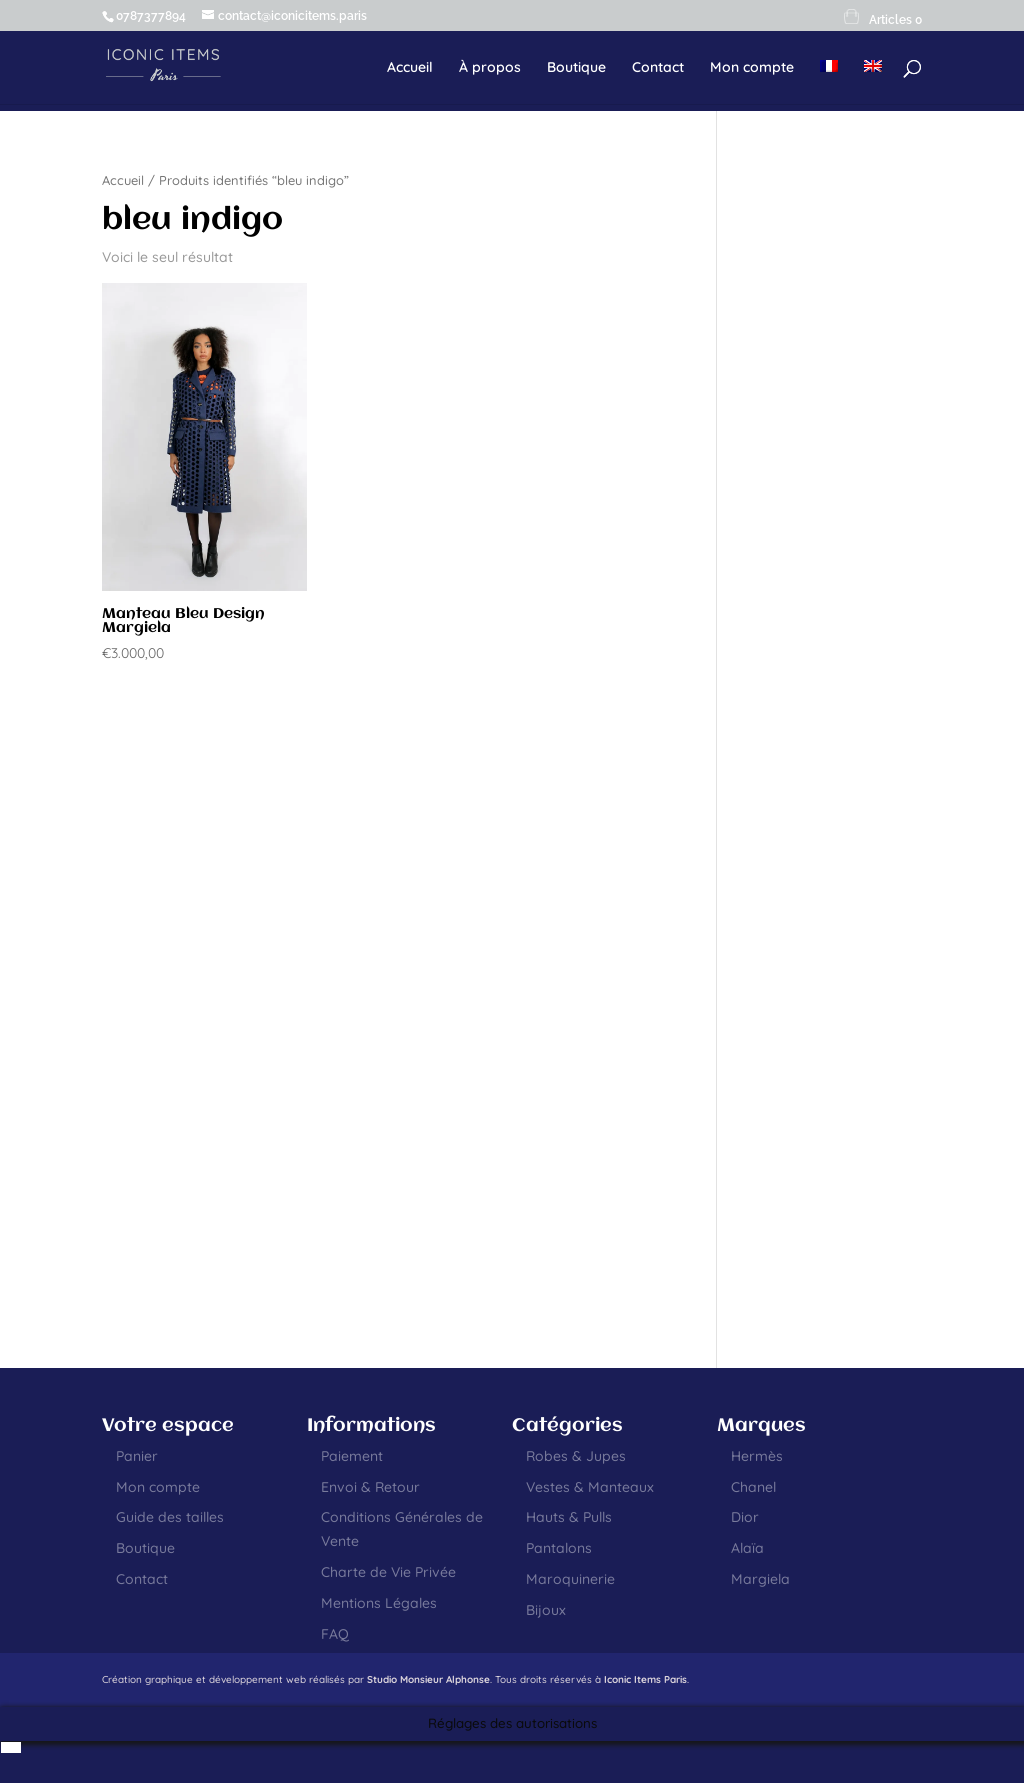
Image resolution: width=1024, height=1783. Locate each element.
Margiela (760, 1579)
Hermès (757, 1456)
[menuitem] (829, 82)
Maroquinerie (570, 1579)
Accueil (410, 68)
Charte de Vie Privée (388, 1572)
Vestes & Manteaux (590, 1487)
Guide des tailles (170, 1517)
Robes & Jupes (576, 1456)
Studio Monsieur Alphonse (428, 1679)
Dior (745, 1517)
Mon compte (752, 68)
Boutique (576, 68)
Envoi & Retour (370, 1487)
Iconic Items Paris (645, 1679)
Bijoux (546, 1610)
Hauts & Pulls (569, 1517)
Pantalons (559, 1548)
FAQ (335, 1634)
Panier (137, 1456)
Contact (658, 68)
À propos (490, 68)
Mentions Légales (379, 1603)
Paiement (352, 1456)
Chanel (753, 1487)
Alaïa (747, 1548)
